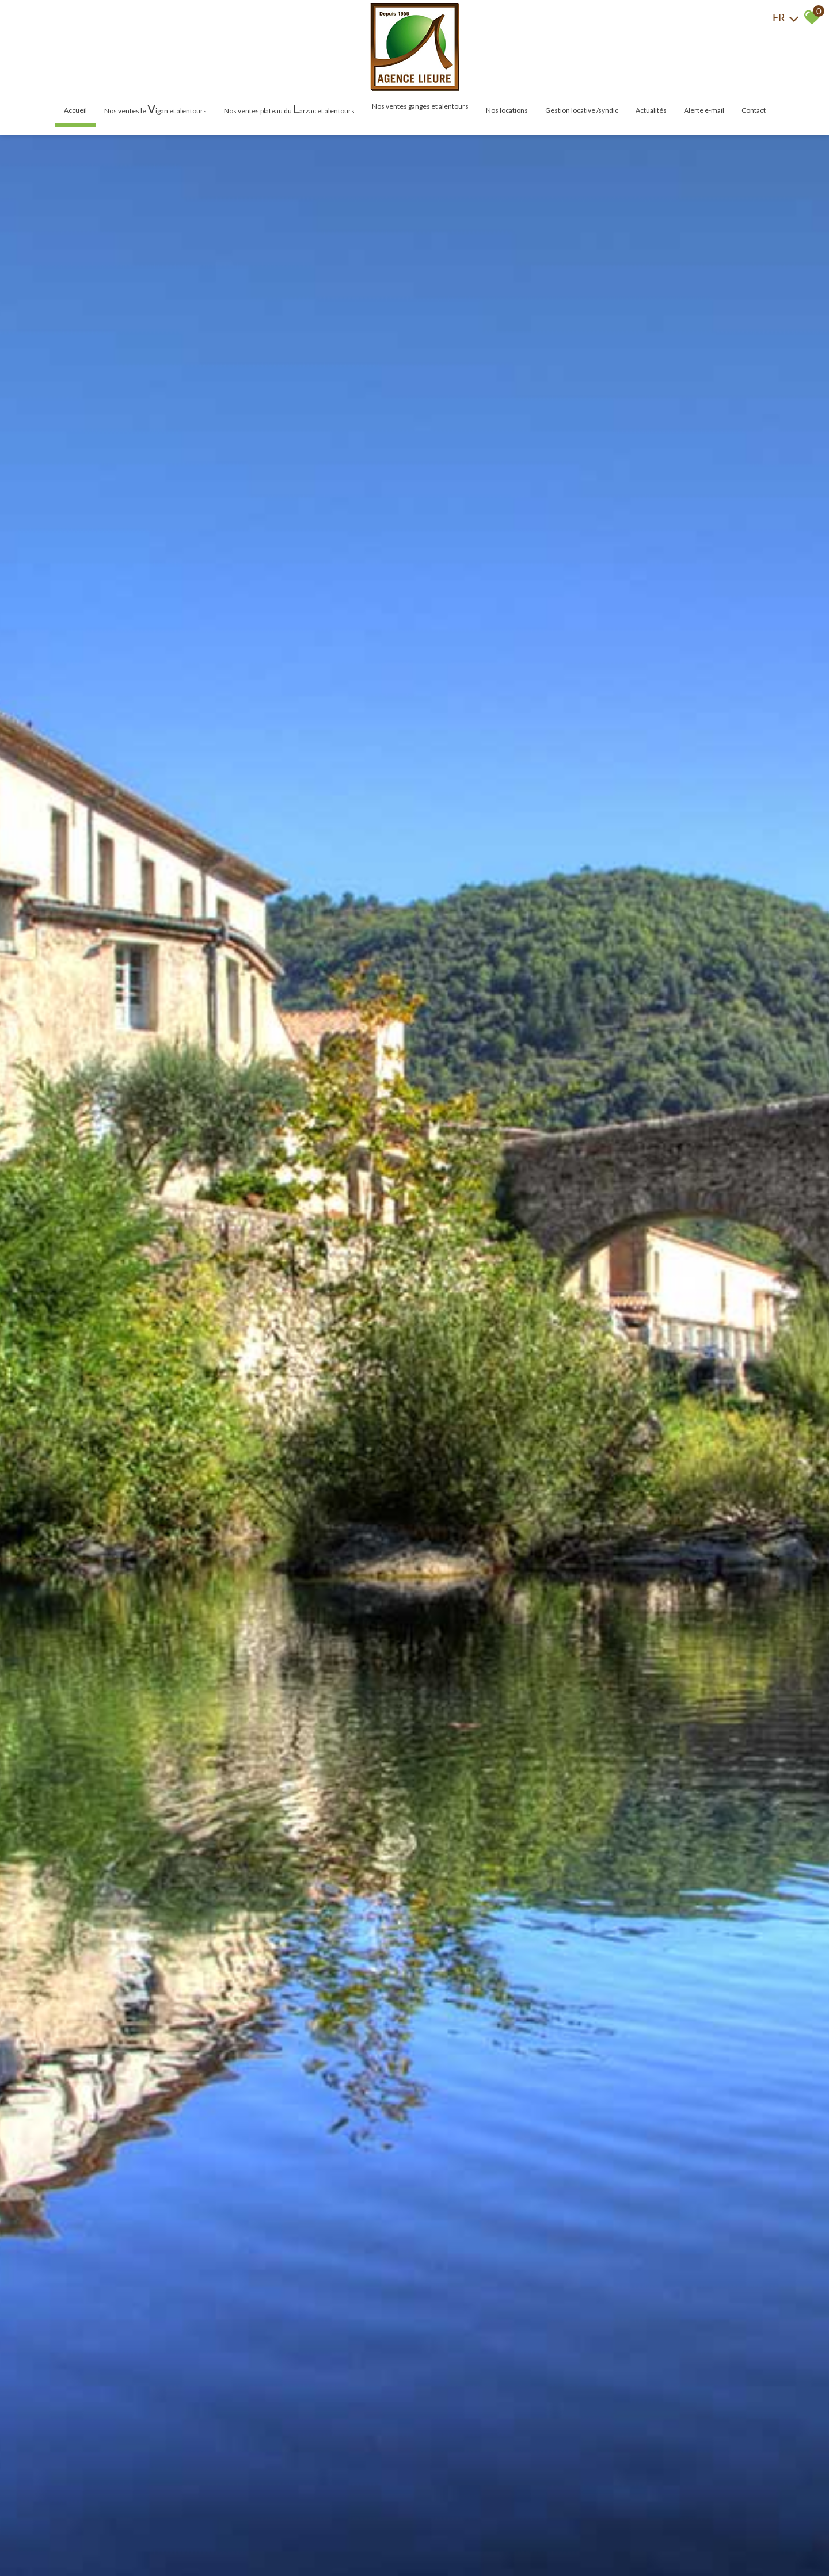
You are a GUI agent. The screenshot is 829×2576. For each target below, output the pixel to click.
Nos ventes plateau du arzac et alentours (289, 108)
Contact (753, 110)
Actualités (651, 110)
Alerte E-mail (704, 110)
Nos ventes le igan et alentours (155, 108)
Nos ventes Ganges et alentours (420, 106)
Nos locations (507, 110)
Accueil (75, 110)
